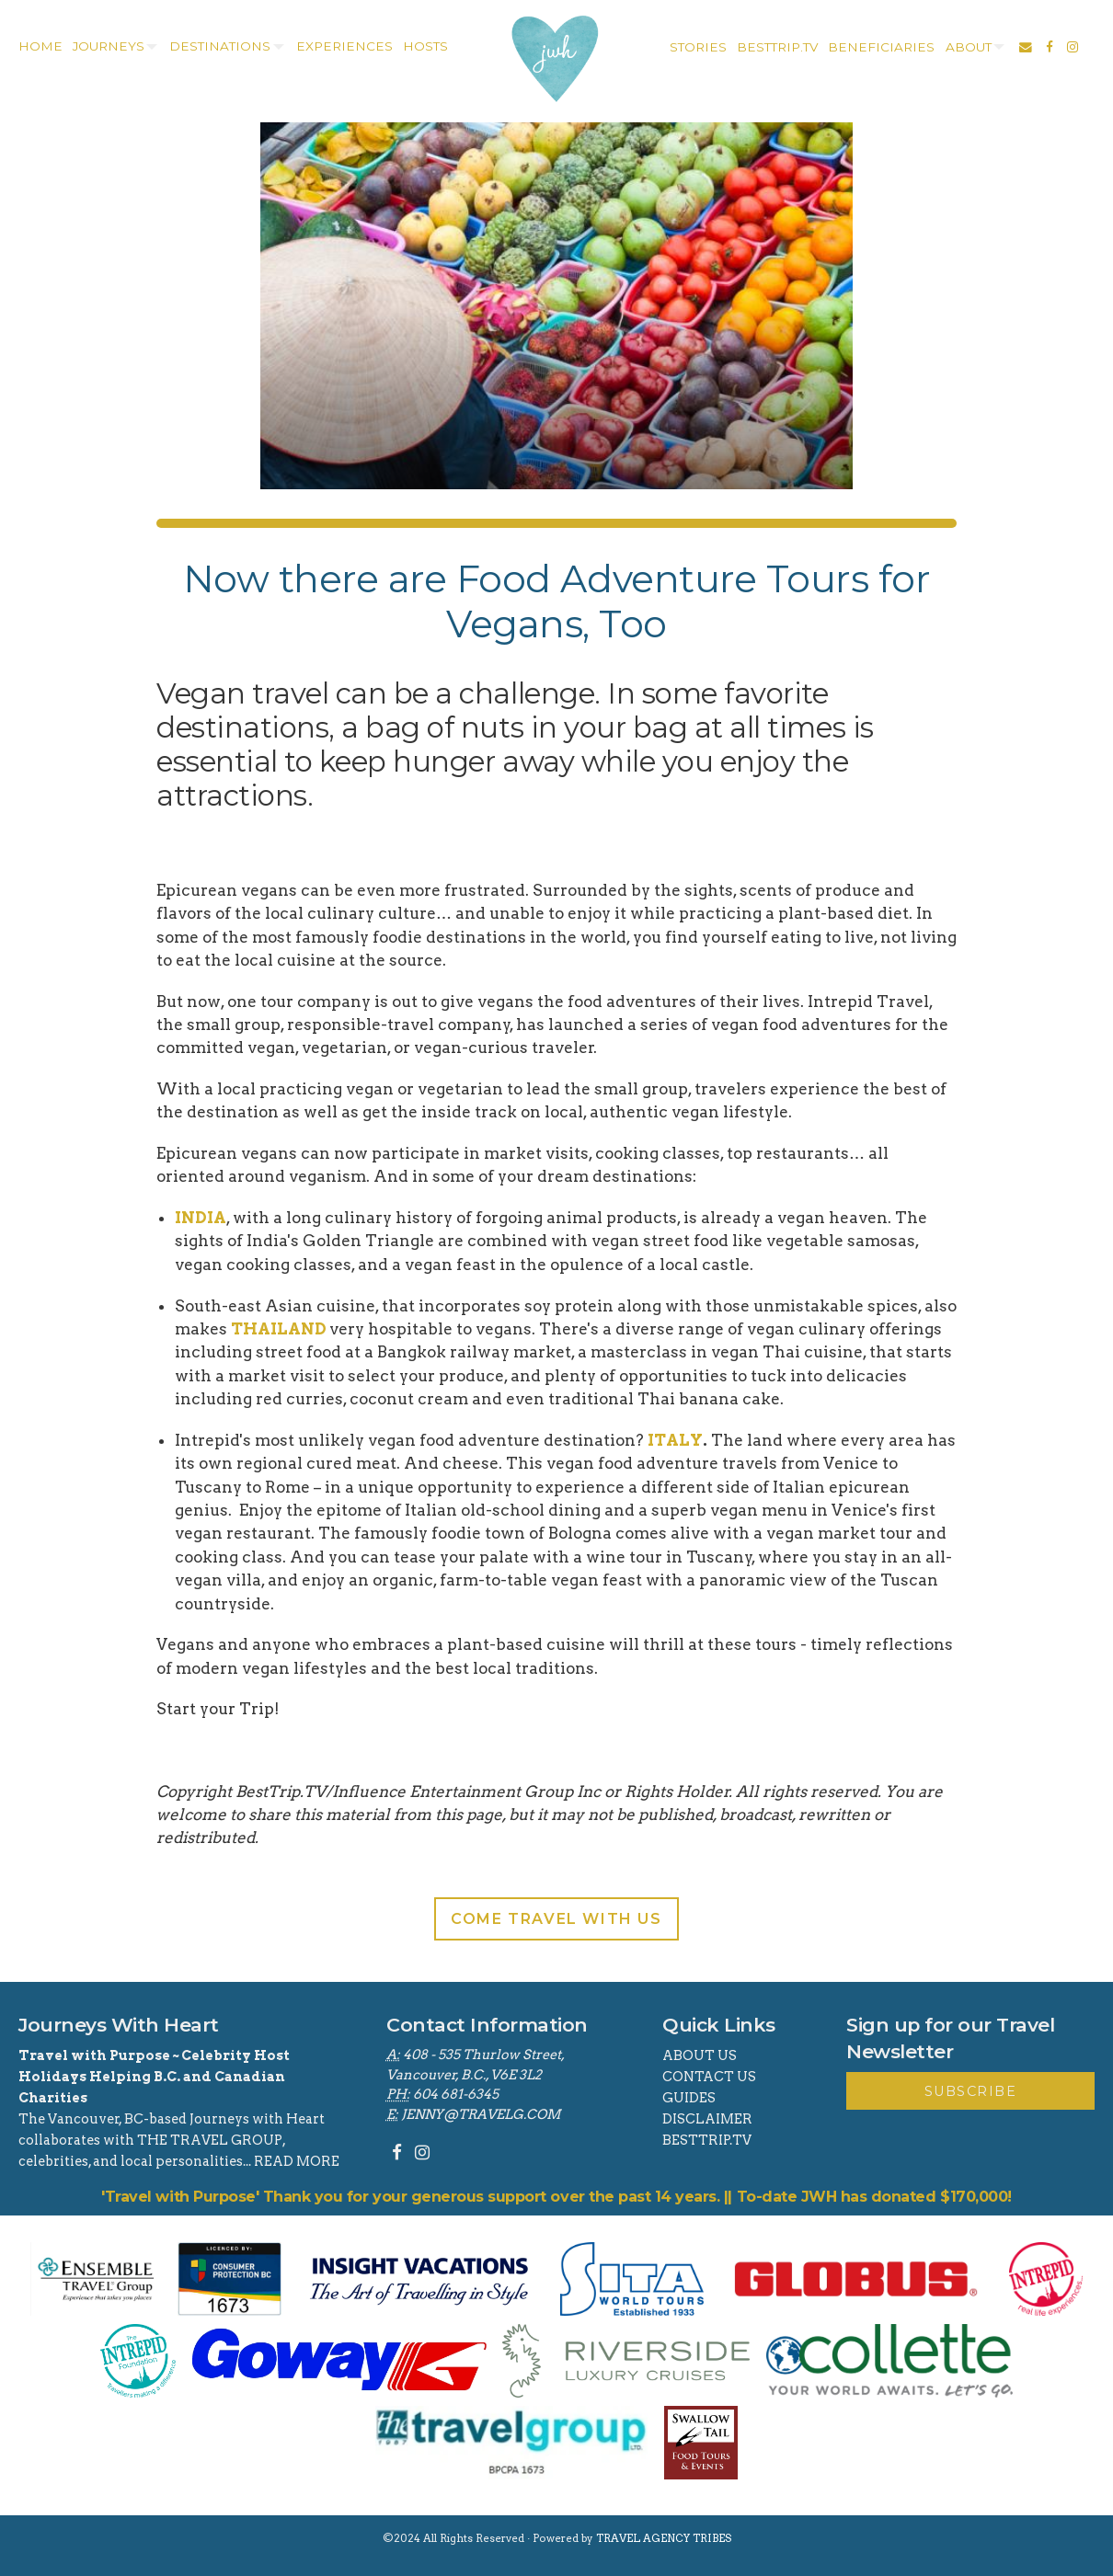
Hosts (425, 46)
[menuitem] (38, 46)
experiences (344, 46)
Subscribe (970, 2091)
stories (698, 47)
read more (296, 2161)
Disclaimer (707, 2119)
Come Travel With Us (556, 1919)
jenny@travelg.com (480, 2114)
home (40, 46)
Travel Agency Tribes (663, 2538)
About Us (699, 2055)
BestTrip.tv (707, 2140)
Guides (689, 2097)
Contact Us (709, 2076)
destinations (219, 46)
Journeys (108, 46)
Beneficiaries (881, 47)
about (969, 47)
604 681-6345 (456, 2094)
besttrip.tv (777, 47)
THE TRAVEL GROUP (209, 2140)
